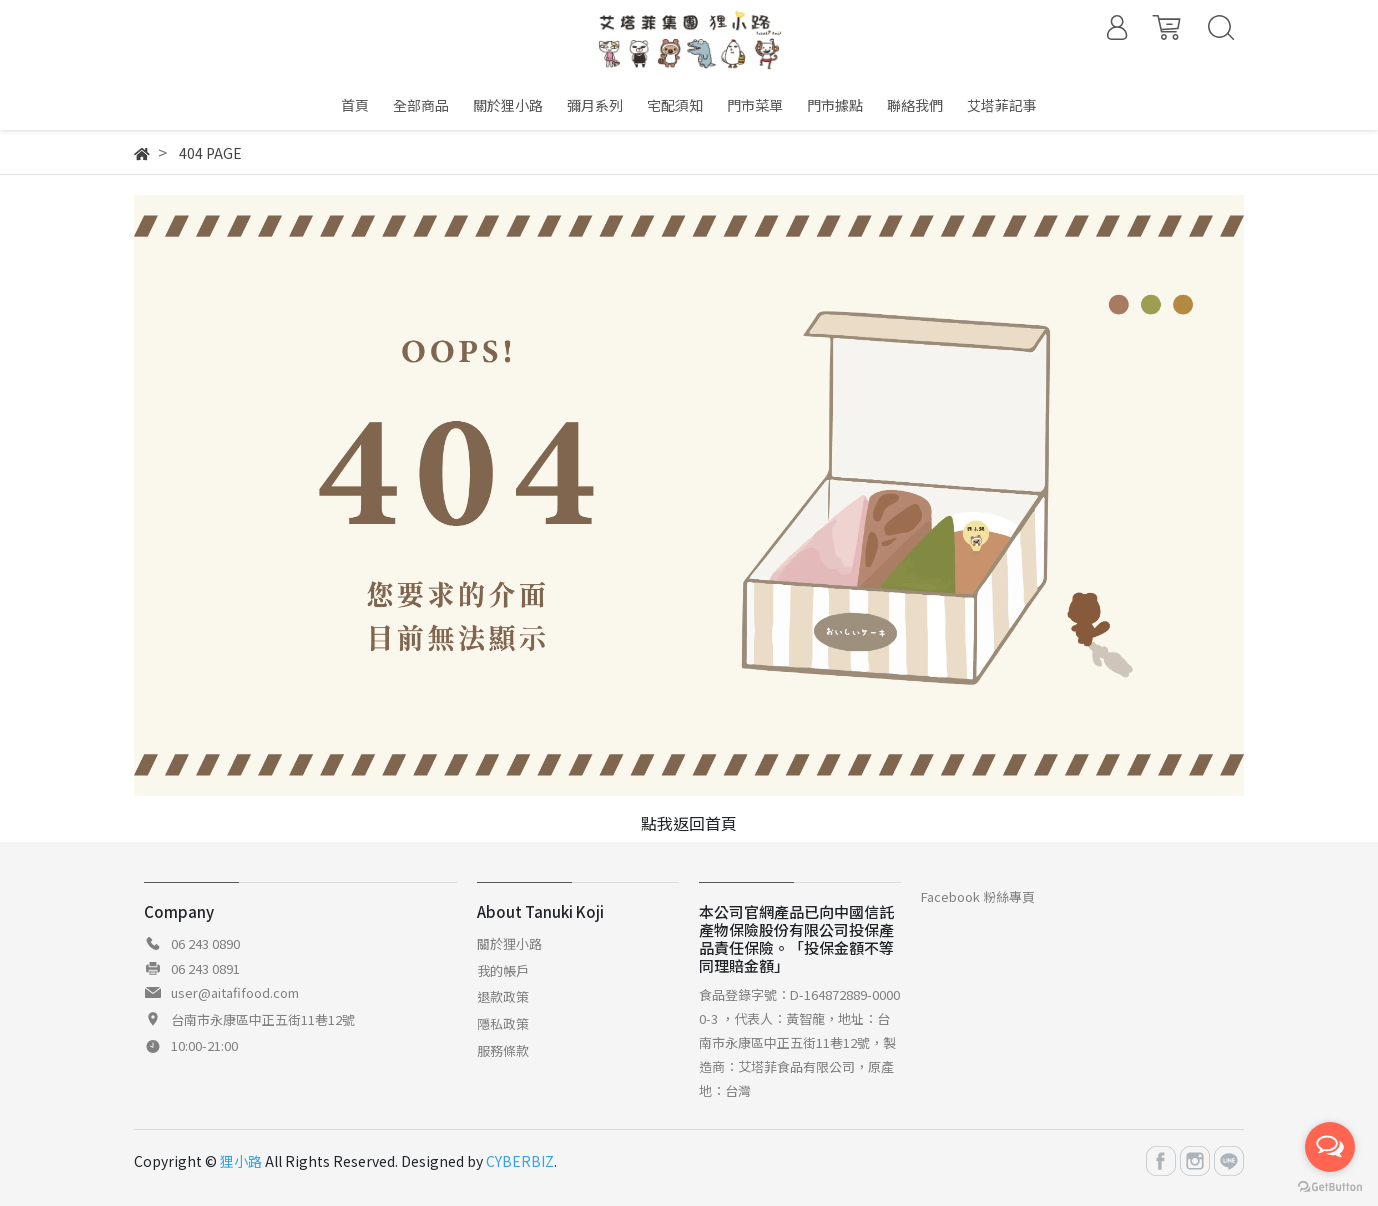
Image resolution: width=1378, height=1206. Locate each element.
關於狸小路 (509, 943)
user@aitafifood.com (235, 992)
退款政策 (503, 996)
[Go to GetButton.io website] (1330, 1185)
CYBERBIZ (520, 1161)
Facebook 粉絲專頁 (978, 896)
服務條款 (503, 1050)
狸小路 (241, 1161)
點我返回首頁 (689, 823)
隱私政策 (503, 1023)
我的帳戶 (503, 970)
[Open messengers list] (1330, 1147)
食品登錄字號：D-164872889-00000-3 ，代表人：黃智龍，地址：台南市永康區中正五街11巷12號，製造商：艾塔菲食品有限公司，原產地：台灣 (799, 1042)
